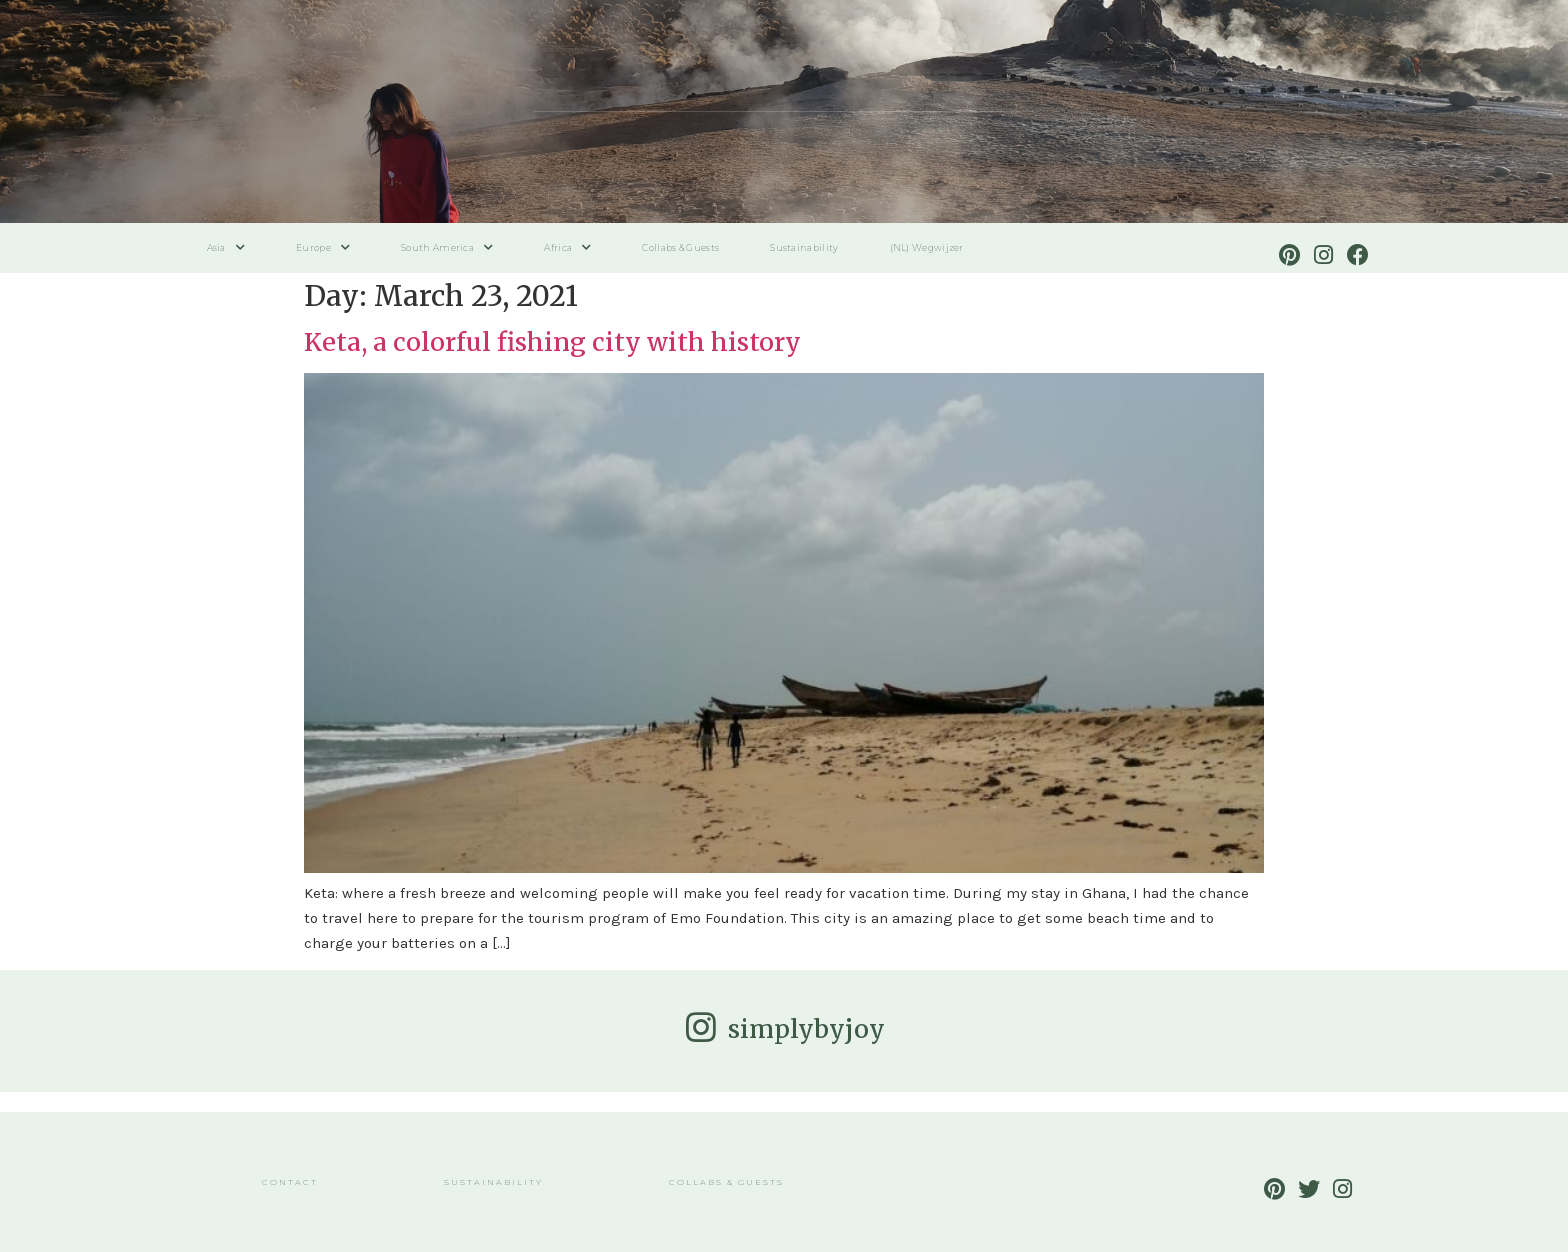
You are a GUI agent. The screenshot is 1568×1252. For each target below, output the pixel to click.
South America (447, 247)
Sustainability (804, 247)
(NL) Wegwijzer (927, 247)
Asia (226, 247)
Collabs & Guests (680, 247)
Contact (290, 1182)
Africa (567, 247)
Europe (323, 247)
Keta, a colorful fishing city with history (552, 342)
